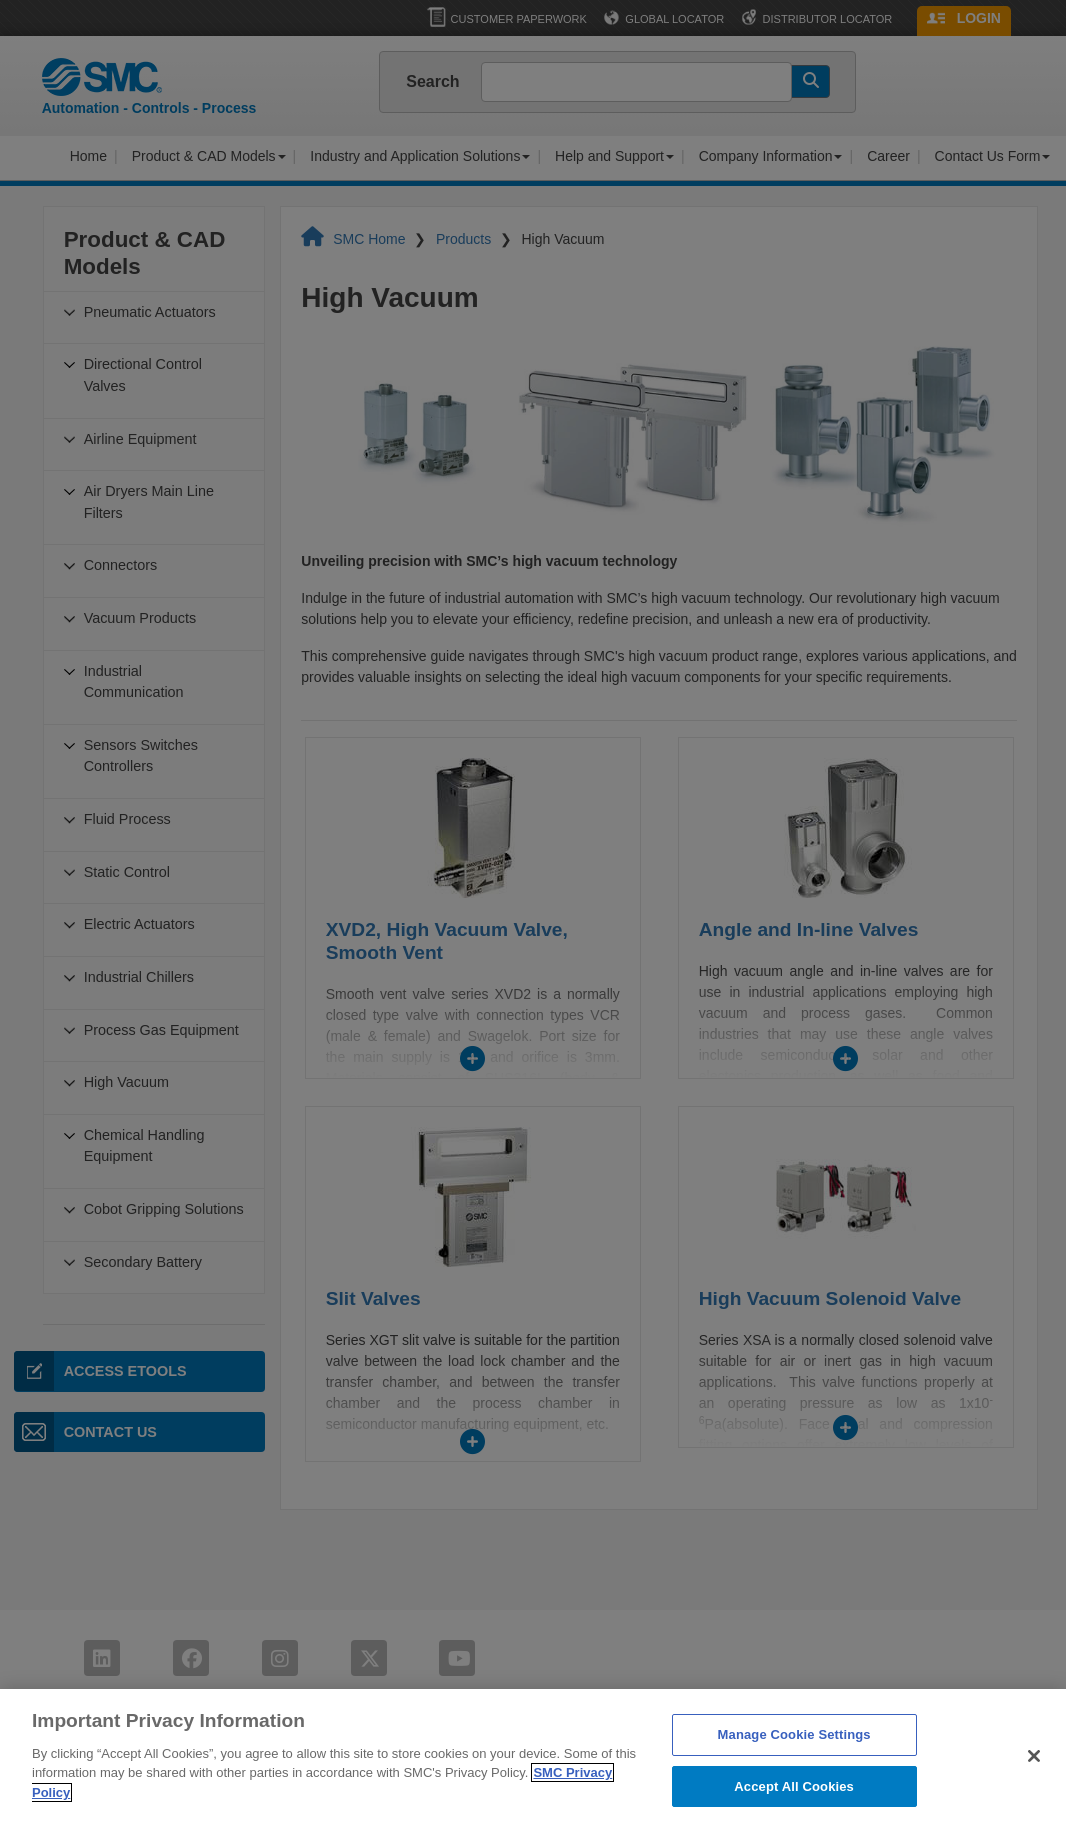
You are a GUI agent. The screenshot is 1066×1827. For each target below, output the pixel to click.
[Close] (1034, 1784)
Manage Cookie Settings (794, 1762)
